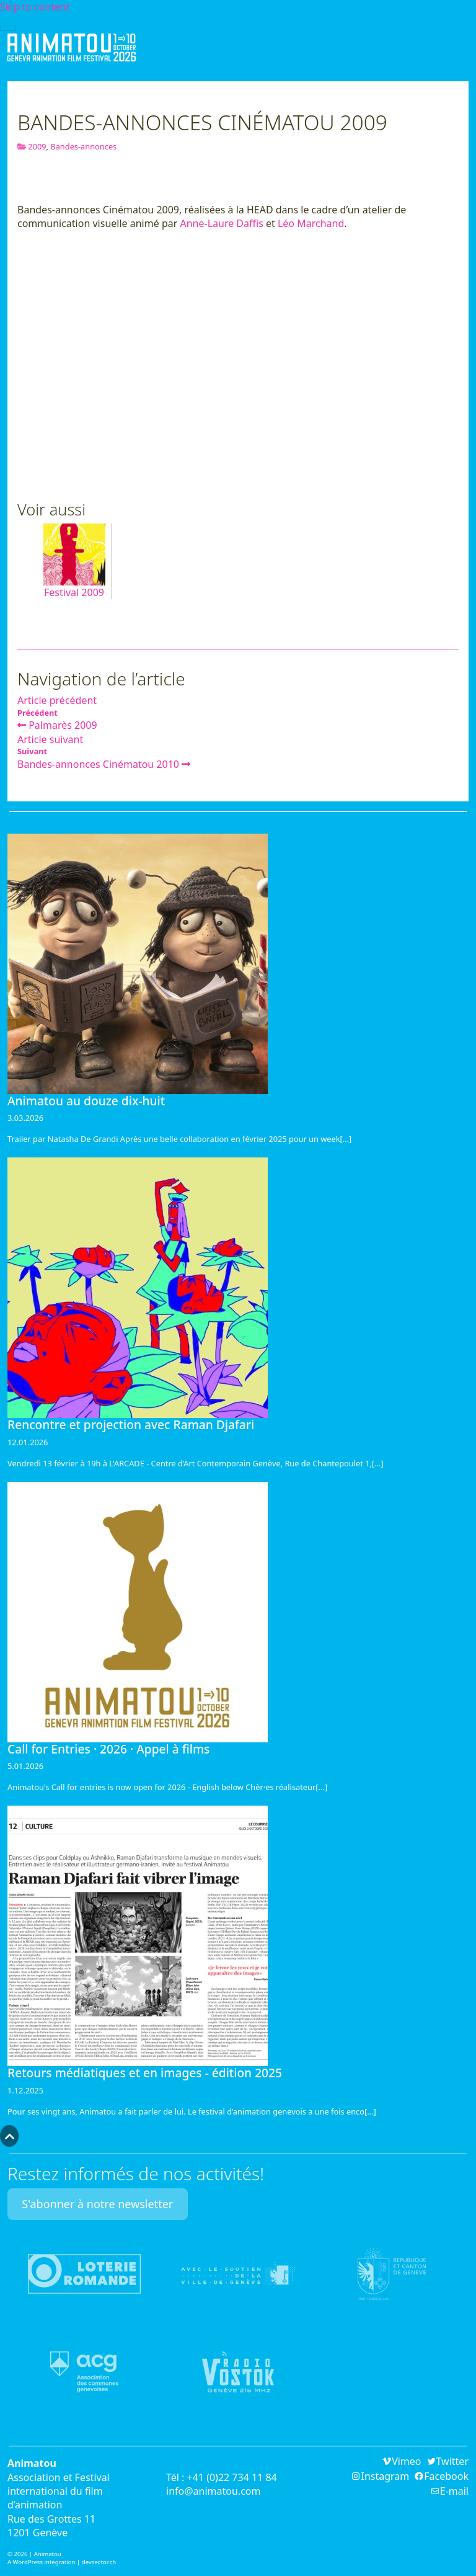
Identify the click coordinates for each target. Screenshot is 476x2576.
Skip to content (35, 7)
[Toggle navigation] (8, 28)
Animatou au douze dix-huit (86, 1100)
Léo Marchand (311, 223)
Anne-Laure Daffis (221, 223)
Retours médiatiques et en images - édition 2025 (144, 2072)
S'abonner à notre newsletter (97, 2203)
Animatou (71, 47)
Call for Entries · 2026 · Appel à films (108, 1748)
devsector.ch (99, 2562)
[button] (9, 2136)
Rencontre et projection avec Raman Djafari (130, 1424)
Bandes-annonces (83, 146)
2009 (37, 146)
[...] (346, 1138)
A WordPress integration (41, 2562)
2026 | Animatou (37, 2554)
